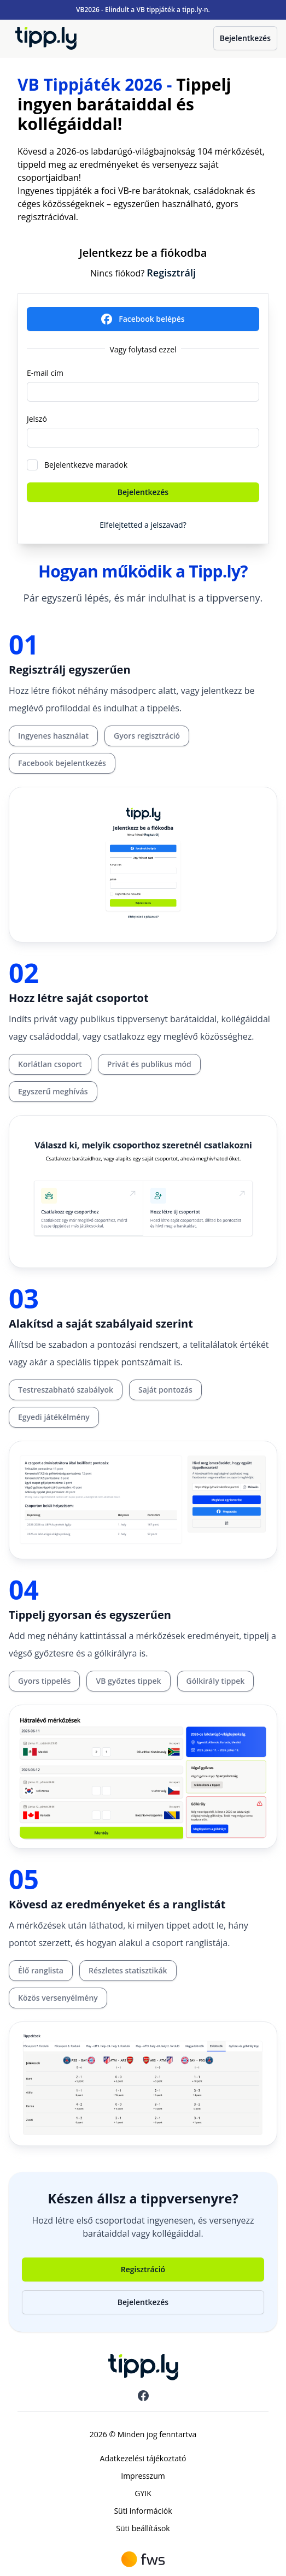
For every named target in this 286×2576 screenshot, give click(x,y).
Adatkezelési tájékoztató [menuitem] (143, 2458)
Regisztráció (143, 2269)
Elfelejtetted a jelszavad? (143, 525)
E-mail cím (45, 373)
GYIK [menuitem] (143, 2493)
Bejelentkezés (245, 38)
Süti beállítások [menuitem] (143, 2528)
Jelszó (37, 419)
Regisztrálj (171, 272)
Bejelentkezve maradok (85, 464)
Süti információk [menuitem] (143, 2511)
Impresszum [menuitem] (143, 2476)
